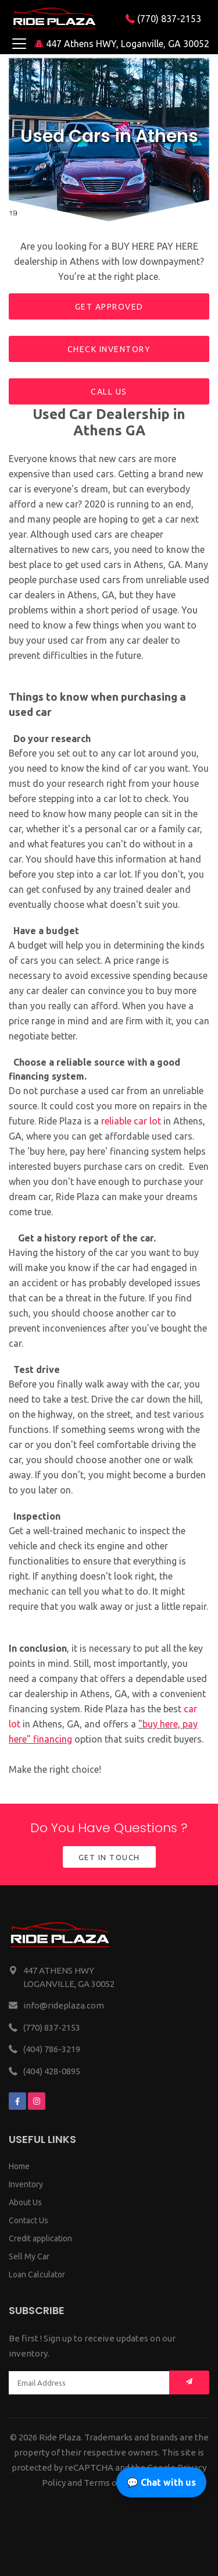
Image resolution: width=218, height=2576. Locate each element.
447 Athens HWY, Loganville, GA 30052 (121, 43)
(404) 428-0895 (51, 2071)
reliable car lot (131, 1121)
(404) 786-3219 (51, 2049)
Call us (109, 391)
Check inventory (109, 349)
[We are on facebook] (17, 2101)
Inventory (26, 2184)
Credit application (40, 2238)
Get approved (109, 306)
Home (19, 2166)
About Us (25, 2202)
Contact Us (28, 2220)
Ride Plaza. (61, 2437)
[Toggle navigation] (19, 44)
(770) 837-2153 (163, 18)
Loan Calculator (37, 2274)
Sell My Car (29, 2256)
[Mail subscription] (189, 2382)
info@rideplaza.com (63, 2005)
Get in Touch (109, 1857)
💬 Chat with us (161, 2482)
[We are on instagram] (36, 2101)
